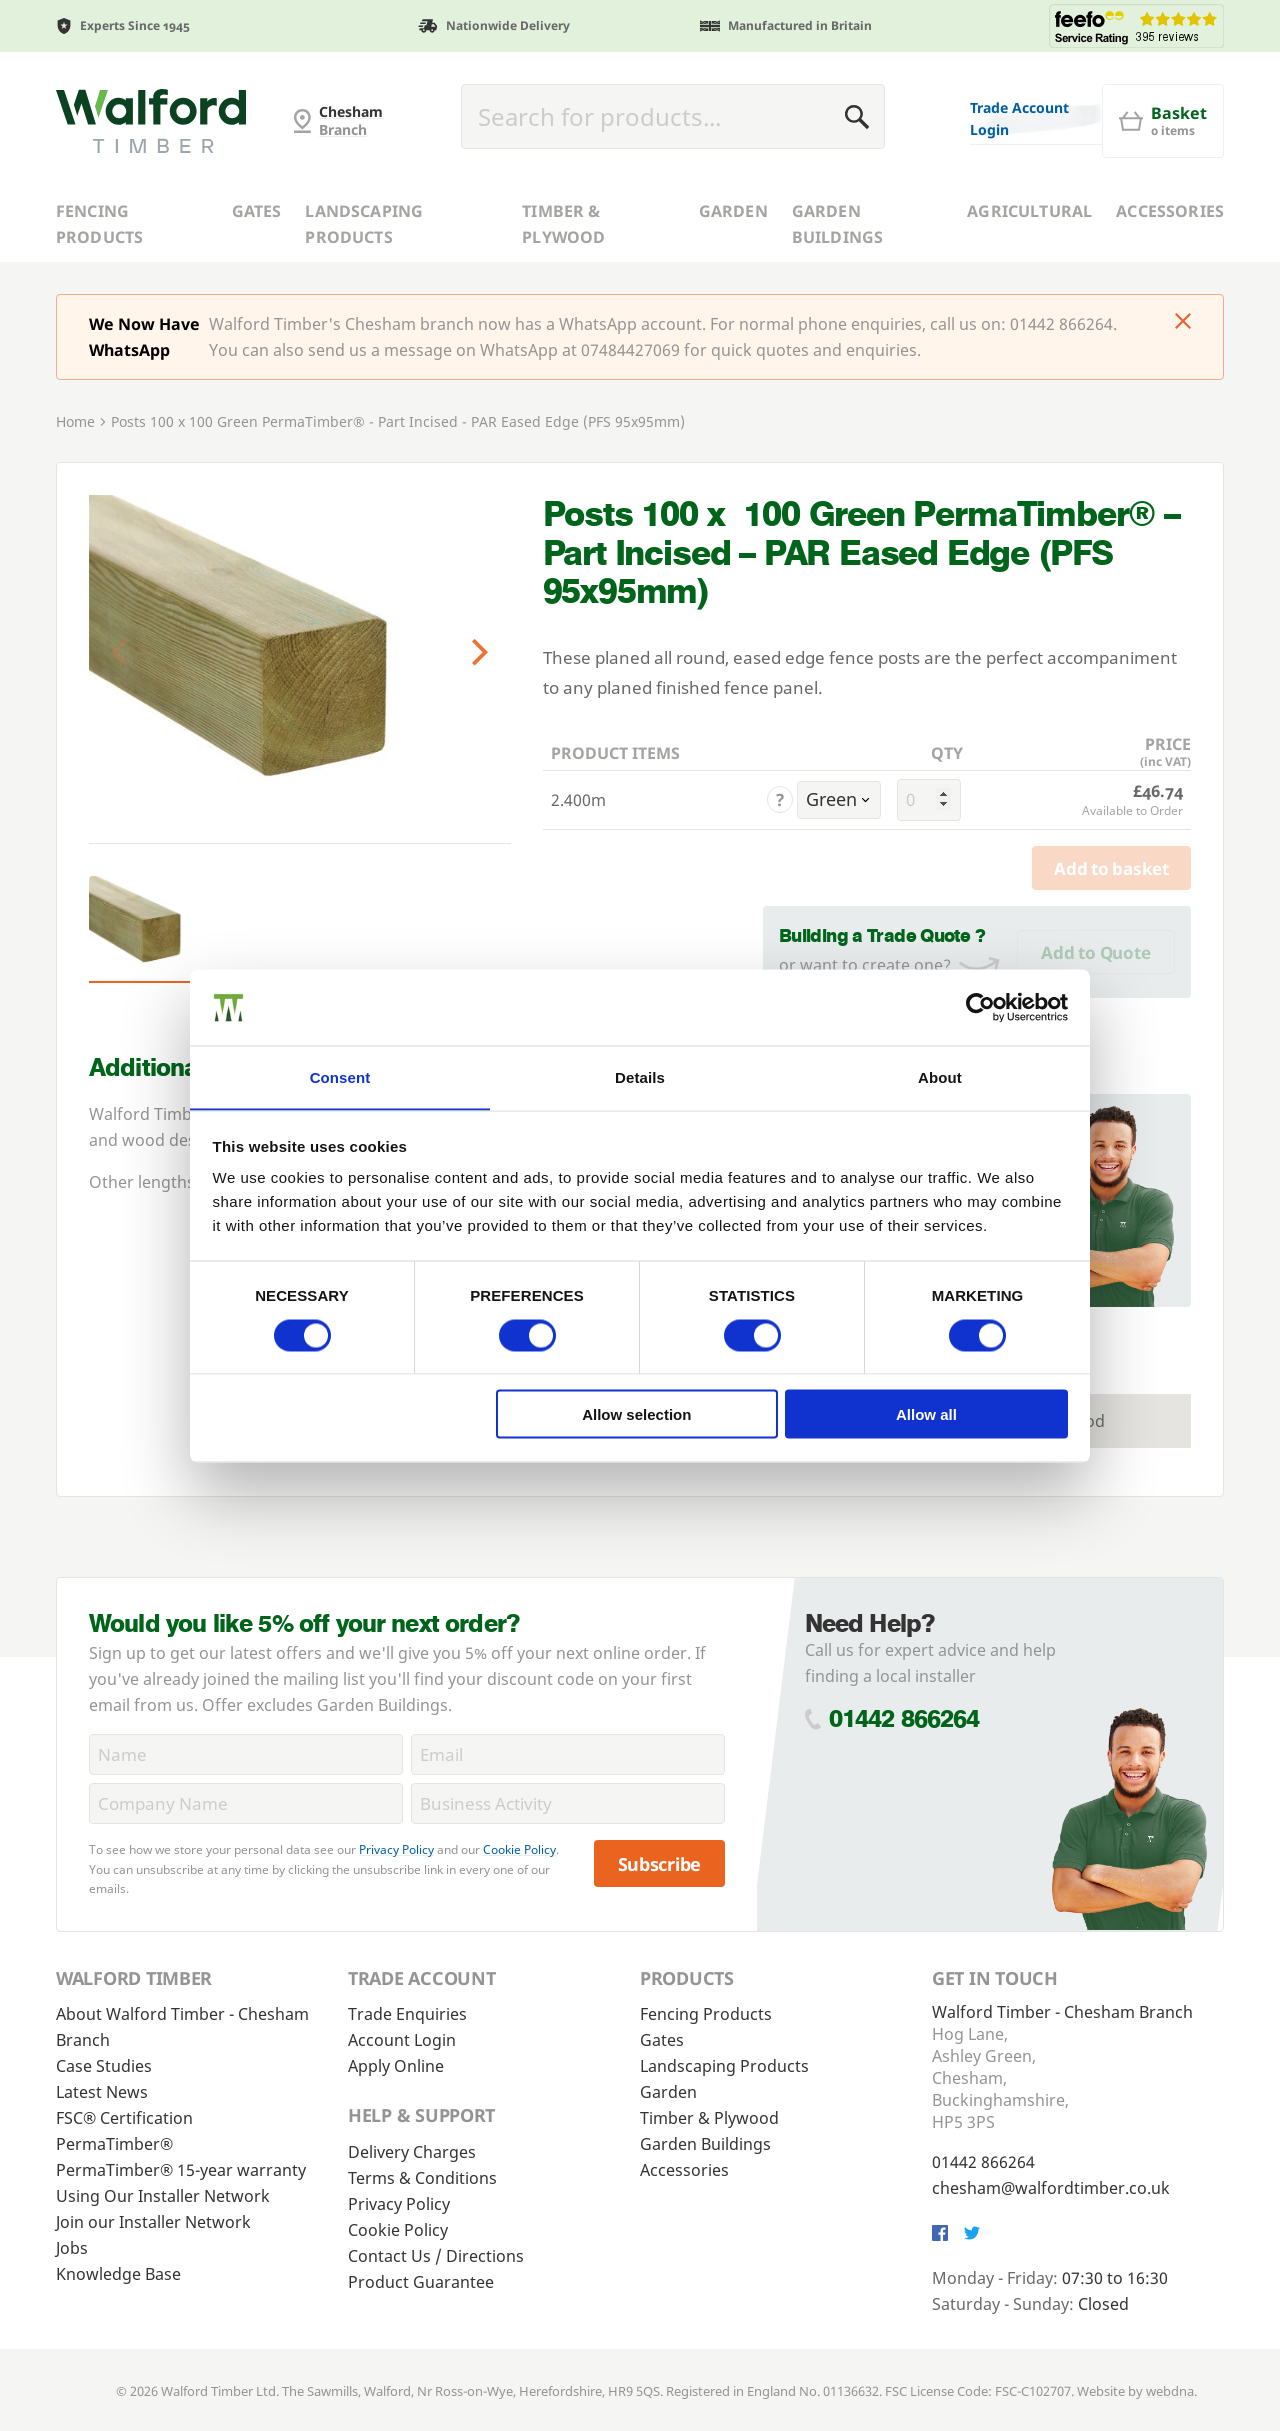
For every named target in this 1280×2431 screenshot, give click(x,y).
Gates (257, 211)
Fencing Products (99, 224)
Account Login (402, 2040)
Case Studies (104, 2066)
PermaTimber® (114, 2144)
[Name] (246, 1754)
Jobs (72, 2248)
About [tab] (940, 1076)
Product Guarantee (421, 2282)
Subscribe (660, 1864)
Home (75, 421)
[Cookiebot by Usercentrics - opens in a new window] (980, 1007)
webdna (1170, 2391)
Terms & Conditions (422, 2178)
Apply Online (396, 2066)
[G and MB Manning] (151, 121)
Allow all (926, 1414)
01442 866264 (904, 1718)
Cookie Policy (519, 1849)
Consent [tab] (340, 1076)
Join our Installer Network (153, 2222)
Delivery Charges (412, 2152)
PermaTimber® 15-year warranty (181, 2170)
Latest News (102, 2092)
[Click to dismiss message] (1183, 323)
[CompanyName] (246, 1803)
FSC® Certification (124, 2118)
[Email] (568, 1754)
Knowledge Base (118, 2274)
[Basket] (1163, 121)
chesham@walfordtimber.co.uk (1051, 2188)
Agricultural (1029, 211)
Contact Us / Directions (436, 2256)
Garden (733, 211)
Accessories (1170, 211)
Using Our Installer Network (163, 2196)
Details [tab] (640, 1076)
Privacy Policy (396, 1849)
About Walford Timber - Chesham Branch (182, 2027)
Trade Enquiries (407, 2014)
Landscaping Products (364, 224)
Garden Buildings (837, 224)
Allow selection (636, 1414)
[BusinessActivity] (568, 1803)
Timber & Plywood (563, 224)
